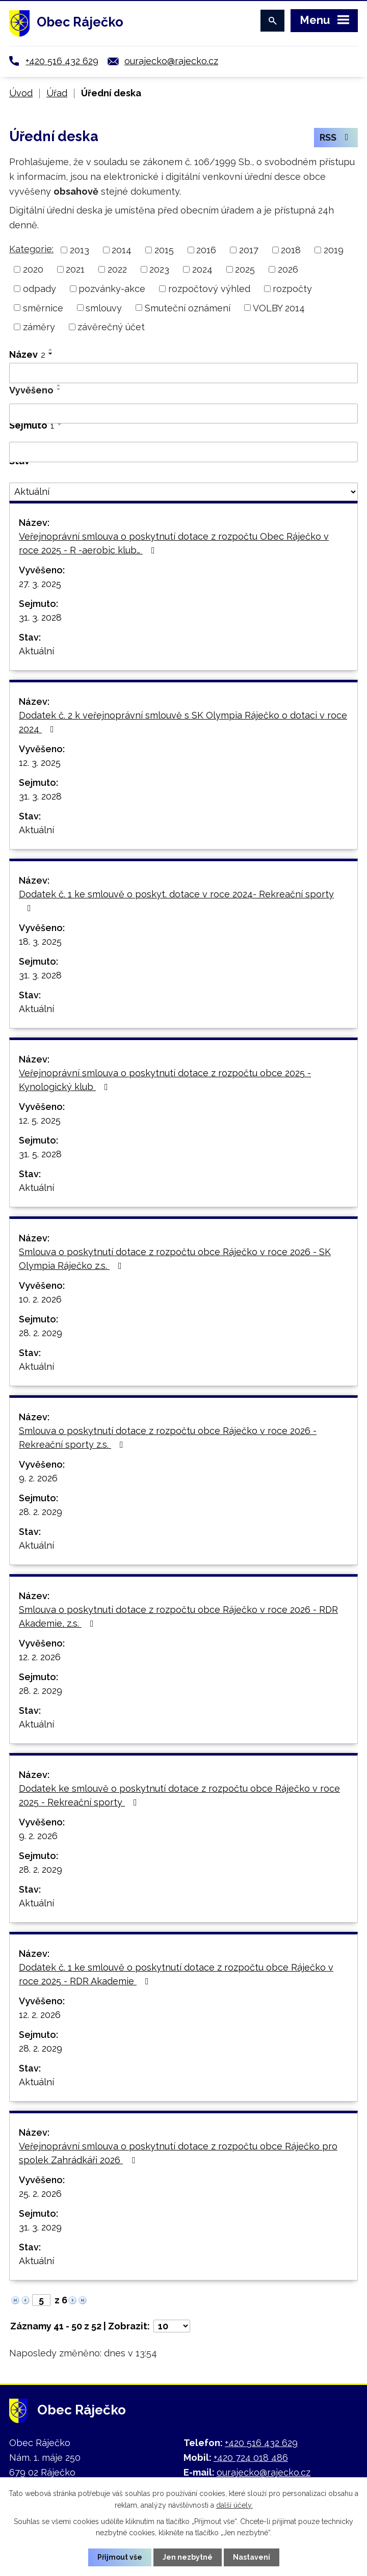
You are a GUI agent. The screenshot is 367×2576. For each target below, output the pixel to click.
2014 (122, 250)
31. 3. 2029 (40, 2227)
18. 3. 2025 (40, 941)
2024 (202, 269)
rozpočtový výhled (209, 288)
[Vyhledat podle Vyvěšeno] (183, 414)
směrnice (43, 307)
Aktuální (36, 651)
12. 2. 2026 (40, 1657)
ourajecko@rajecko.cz (171, 61)
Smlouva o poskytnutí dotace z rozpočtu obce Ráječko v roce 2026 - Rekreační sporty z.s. (168, 1437)
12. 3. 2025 (40, 762)
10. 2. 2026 (40, 1299)
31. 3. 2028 (40, 617)
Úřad (56, 93)
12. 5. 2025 (40, 1120)
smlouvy (104, 307)
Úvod (21, 93)
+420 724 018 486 (251, 2457)
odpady (39, 288)
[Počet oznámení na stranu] (171, 2326)
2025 (245, 269)
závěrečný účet (111, 327)
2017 (248, 250)
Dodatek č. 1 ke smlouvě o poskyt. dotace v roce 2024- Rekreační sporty (176, 901)
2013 (79, 250)
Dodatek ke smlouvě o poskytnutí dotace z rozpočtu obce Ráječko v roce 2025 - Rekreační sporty (179, 1795)
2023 (159, 269)
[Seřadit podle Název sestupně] (51, 354)
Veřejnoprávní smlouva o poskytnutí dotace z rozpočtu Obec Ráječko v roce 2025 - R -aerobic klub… (174, 543)
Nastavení (251, 2557)
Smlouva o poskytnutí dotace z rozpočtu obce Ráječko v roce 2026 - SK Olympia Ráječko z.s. (175, 1258)
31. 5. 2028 (40, 1154)
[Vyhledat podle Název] (183, 373)
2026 (288, 269)
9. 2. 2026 (38, 1478)
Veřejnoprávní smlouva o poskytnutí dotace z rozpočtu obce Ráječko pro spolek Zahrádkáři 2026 (178, 2153)
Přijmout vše (119, 2557)
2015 (164, 250)
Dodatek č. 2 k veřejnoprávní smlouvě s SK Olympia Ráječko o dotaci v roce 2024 (183, 722)
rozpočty (292, 288)
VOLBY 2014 (279, 307)
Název (27, 354)
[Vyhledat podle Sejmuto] (183, 452)
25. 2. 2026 (40, 2193)
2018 (291, 250)
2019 (334, 250)
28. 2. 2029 (40, 1332)
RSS (336, 137)
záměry (39, 327)
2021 (75, 269)
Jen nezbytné (188, 2557)
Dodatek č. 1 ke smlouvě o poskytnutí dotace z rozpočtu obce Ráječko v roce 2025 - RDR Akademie (176, 1974)
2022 (117, 269)
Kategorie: (31, 249)
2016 (206, 250)
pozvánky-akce (111, 288)
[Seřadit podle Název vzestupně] (51, 350)
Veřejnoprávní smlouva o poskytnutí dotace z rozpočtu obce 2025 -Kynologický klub (165, 1080)
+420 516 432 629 (61, 61)
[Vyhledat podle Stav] (183, 492)
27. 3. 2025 (40, 583)
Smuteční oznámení (187, 307)
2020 (33, 269)
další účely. (234, 2505)
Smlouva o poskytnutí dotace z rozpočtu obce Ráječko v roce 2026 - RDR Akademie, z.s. (178, 1616)
